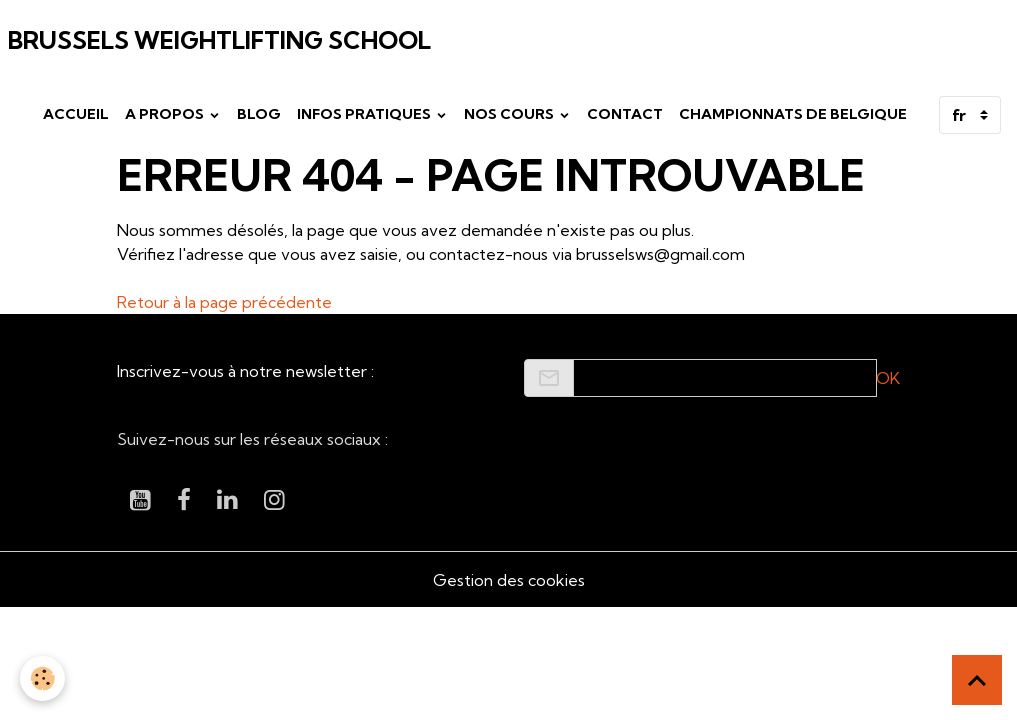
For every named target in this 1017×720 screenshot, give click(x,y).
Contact (625, 114)
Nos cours (510, 114)
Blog (259, 114)
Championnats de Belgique (793, 114)
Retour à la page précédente (224, 302)
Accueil (76, 114)
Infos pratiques (365, 114)
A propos (166, 114)
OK (888, 378)
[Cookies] (42, 678)
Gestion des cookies (509, 580)
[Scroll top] (977, 680)
